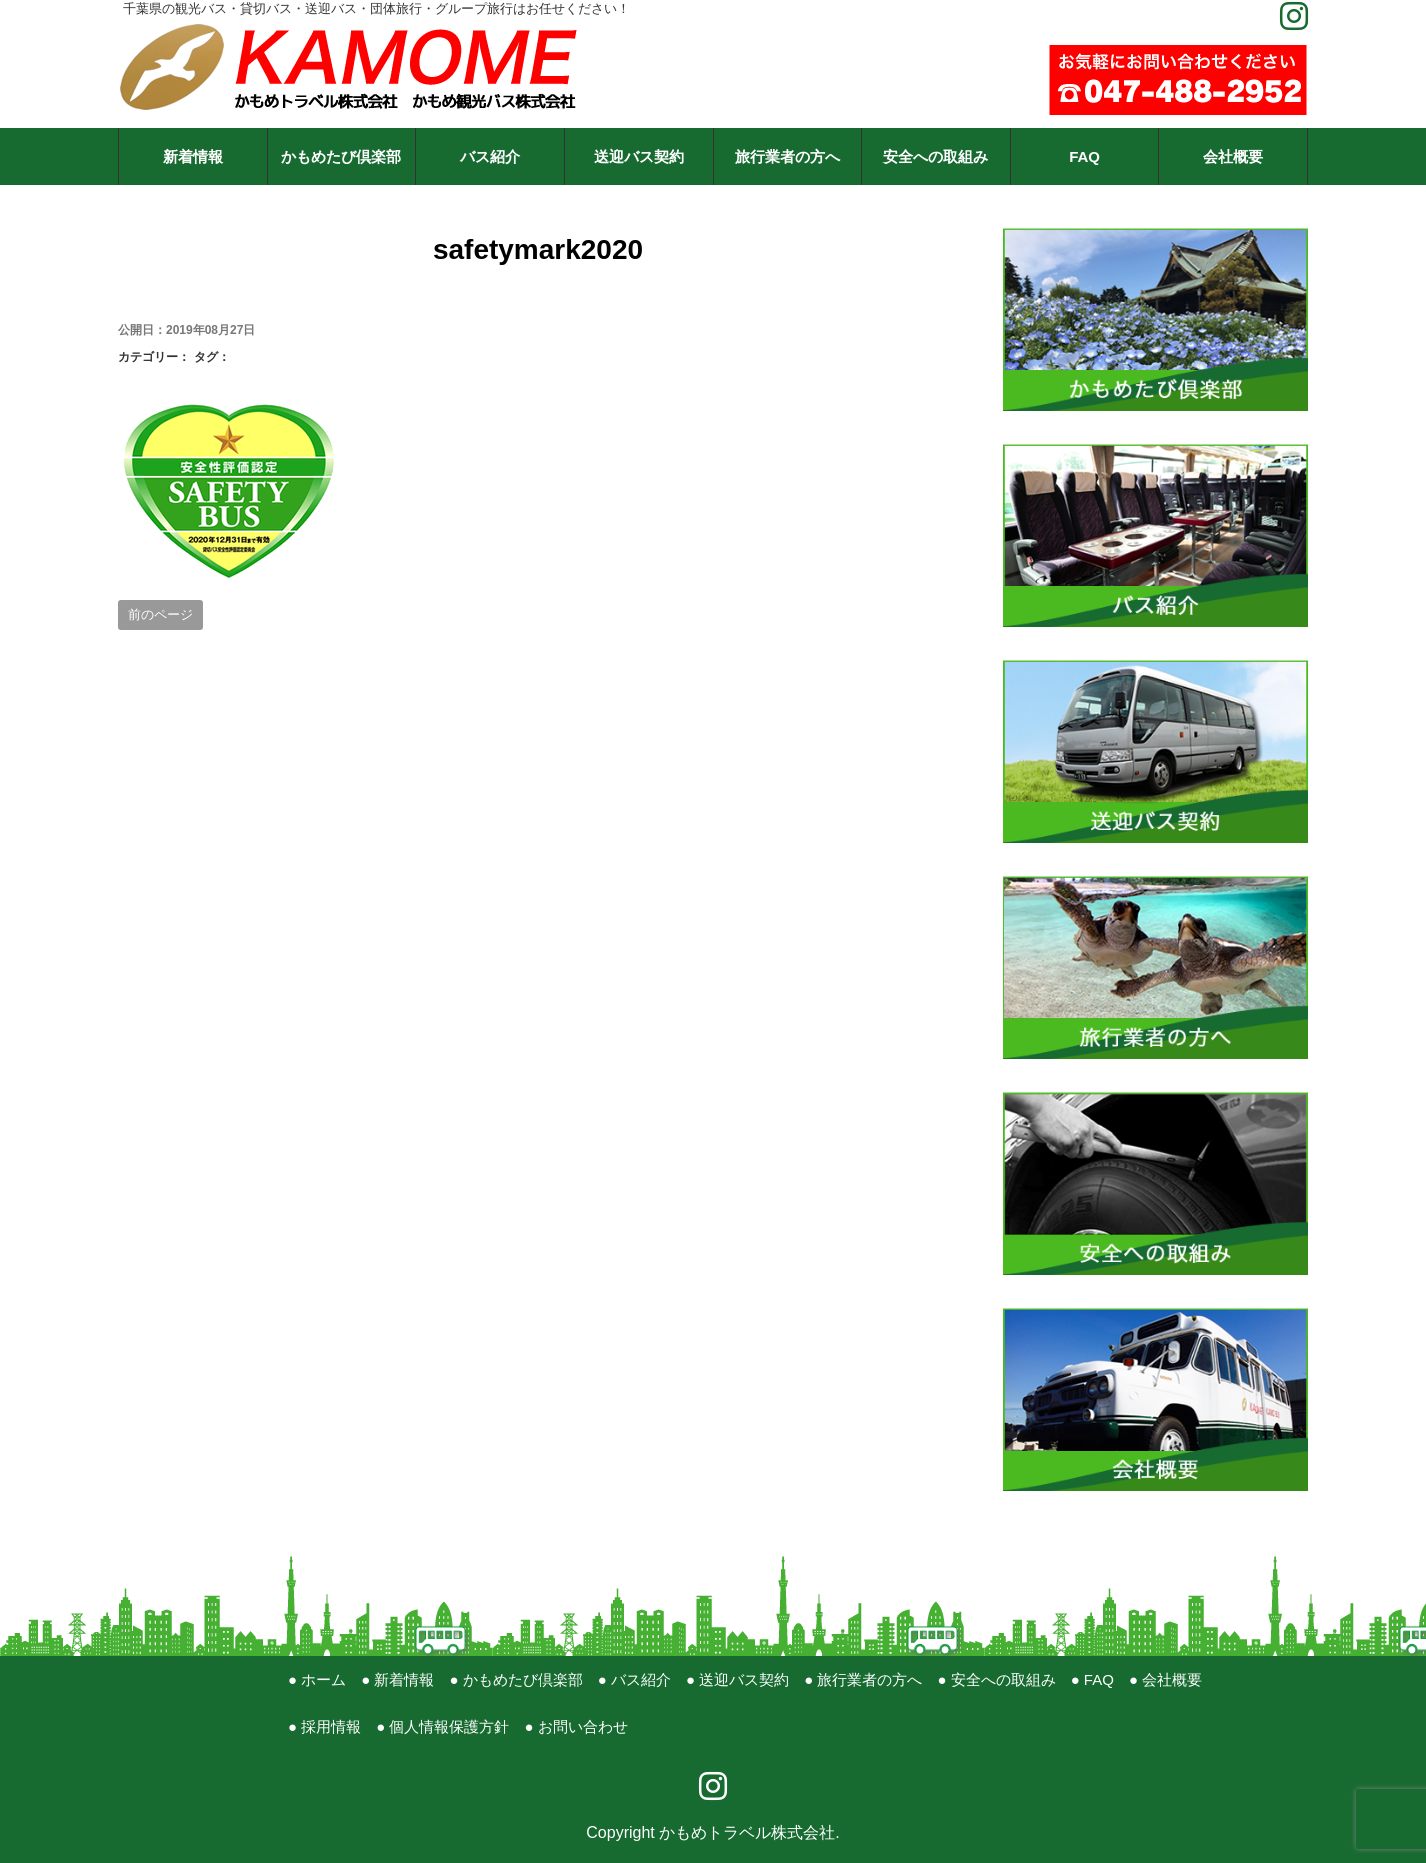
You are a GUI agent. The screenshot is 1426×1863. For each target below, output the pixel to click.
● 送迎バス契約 (737, 1679)
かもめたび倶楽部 (341, 156)
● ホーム (317, 1679)
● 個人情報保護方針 (442, 1726)
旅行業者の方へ (787, 156)
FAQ (1084, 156)
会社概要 (1233, 156)
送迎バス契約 (639, 156)
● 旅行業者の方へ (863, 1679)
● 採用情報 (324, 1726)
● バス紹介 (634, 1679)
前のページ (160, 614)
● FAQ (1092, 1679)
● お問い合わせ (575, 1726)
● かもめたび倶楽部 (515, 1679)
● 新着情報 (397, 1679)
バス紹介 (490, 156)
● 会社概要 (1165, 1679)
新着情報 (193, 156)
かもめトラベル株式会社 (747, 1832)
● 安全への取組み (996, 1679)
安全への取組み (935, 156)
